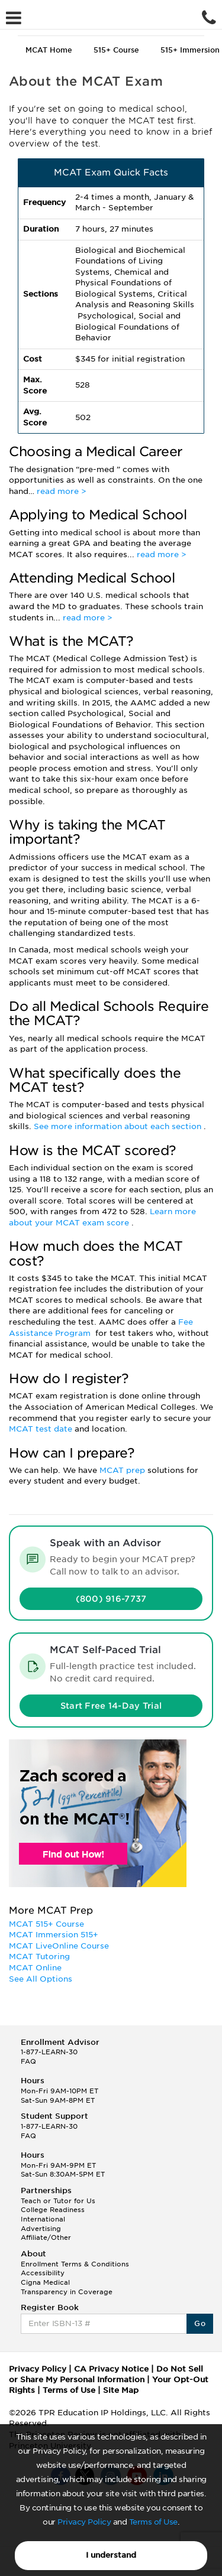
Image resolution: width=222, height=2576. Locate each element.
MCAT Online (35, 1967)
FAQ (28, 2061)
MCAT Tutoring (39, 1956)
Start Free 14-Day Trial (111, 1705)
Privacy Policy (84, 2522)
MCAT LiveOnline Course (59, 1945)
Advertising (41, 2228)
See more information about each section (119, 1126)
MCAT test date (42, 1428)
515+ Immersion (190, 49)
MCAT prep (123, 1470)
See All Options (40, 1979)
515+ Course (116, 49)
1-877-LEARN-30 (49, 2052)
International (43, 2219)
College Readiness (53, 2210)
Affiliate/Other (46, 2237)
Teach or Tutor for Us (58, 2201)
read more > (61, 491)
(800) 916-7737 (111, 1599)
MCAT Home (48, 49)
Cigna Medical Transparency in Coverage (66, 2287)
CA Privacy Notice (111, 2368)
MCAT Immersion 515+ (53, 1934)
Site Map (121, 2390)
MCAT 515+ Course (46, 1924)
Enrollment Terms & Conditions (75, 2264)
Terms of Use (153, 2522)
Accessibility (43, 2273)
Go (199, 2323)
